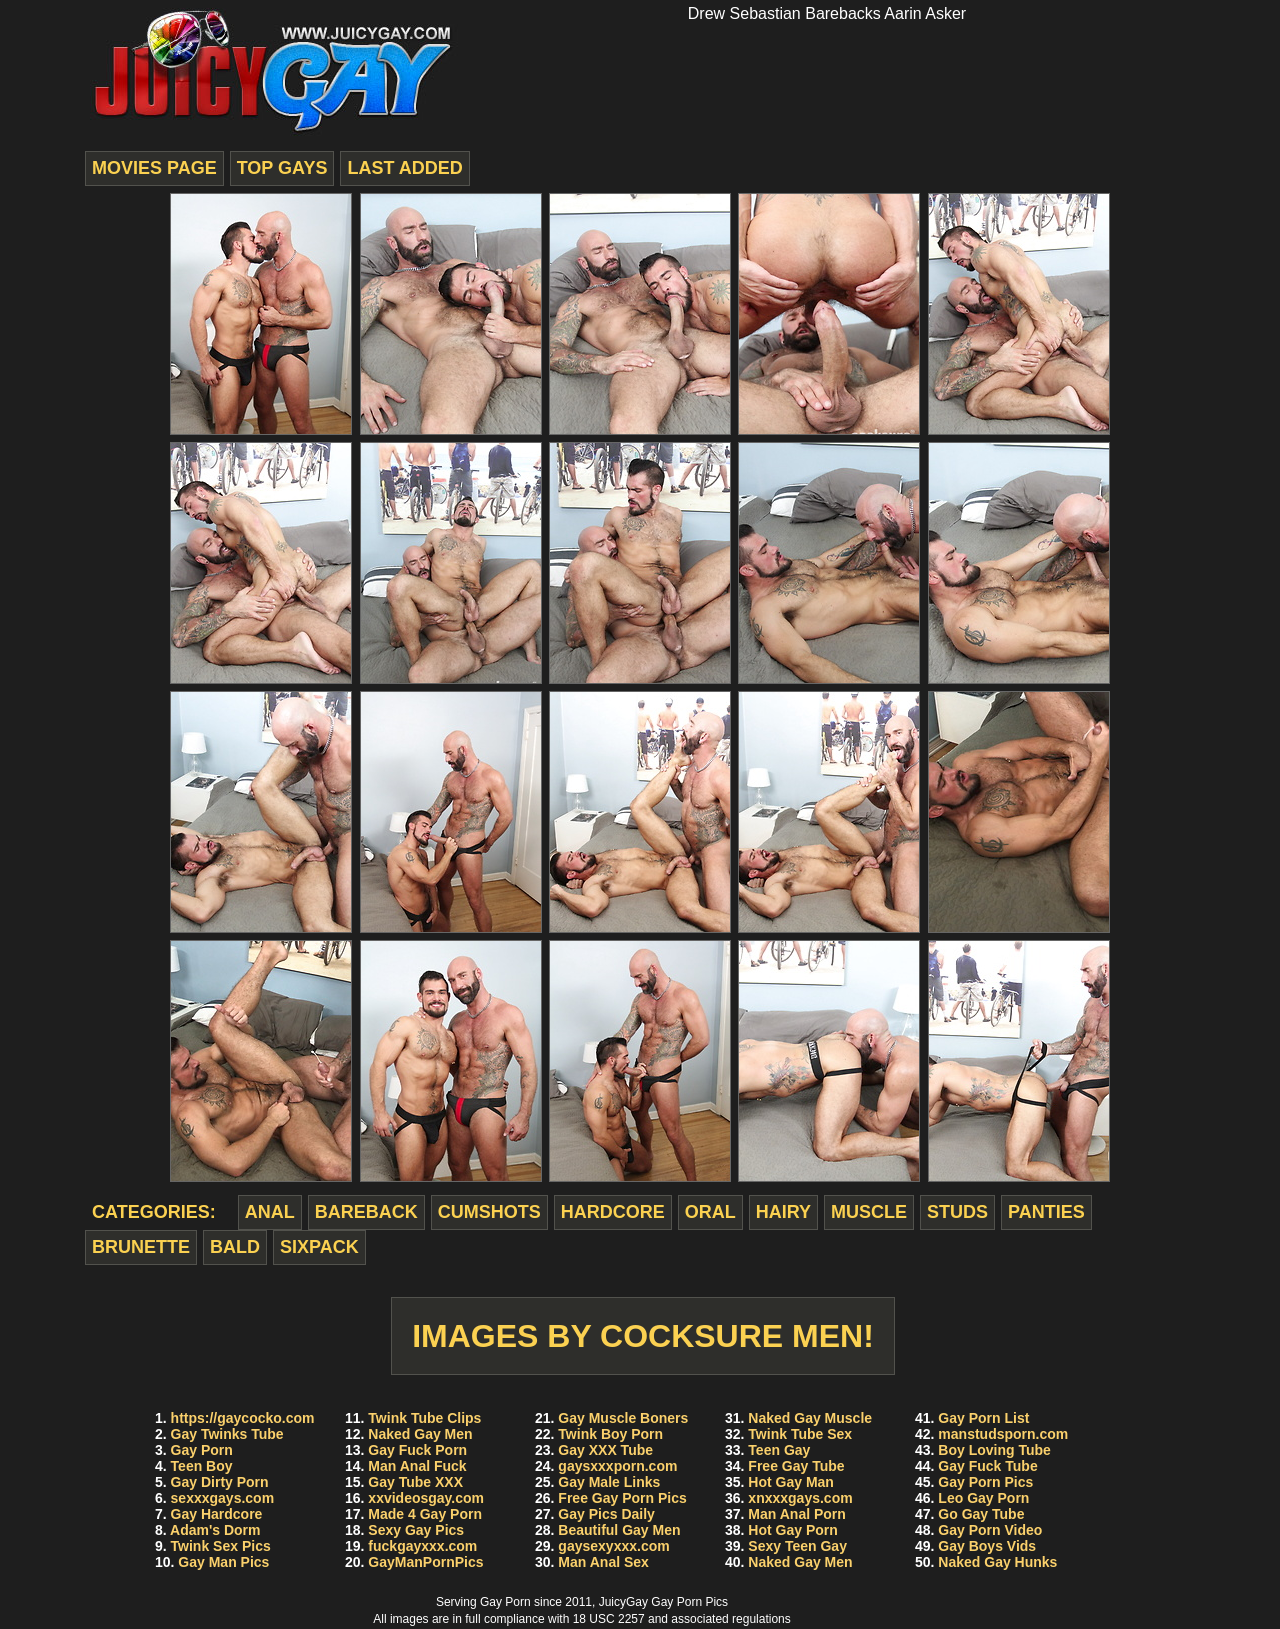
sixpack (319, 1247)
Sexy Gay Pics (416, 1530)
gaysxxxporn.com (617, 1466)
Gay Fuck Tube (987, 1466)
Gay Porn (202, 1450)
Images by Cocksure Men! (643, 1336)
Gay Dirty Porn (220, 1482)
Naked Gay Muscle (810, 1418)
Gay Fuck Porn (417, 1450)
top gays (282, 168)
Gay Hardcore (217, 1514)
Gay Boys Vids (987, 1546)
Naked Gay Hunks (997, 1562)
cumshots (489, 1212)
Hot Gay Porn (792, 1530)
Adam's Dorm (215, 1530)
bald (235, 1247)
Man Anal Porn (797, 1514)
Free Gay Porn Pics (622, 1498)
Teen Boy (202, 1466)
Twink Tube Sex (800, 1434)
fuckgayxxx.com (422, 1546)
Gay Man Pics (223, 1562)
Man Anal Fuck (417, 1466)
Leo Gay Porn (983, 1498)
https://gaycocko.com (243, 1418)
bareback (366, 1212)
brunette (141, 1247)
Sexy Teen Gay (797, 1546)
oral (710, 1212)
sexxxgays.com (223, 1498)
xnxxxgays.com (800, 1498)
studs (957, 1212)
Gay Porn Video (990, 1530)
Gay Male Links (609, 1482)
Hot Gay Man (791, 1482)
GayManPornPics (425, 1562)
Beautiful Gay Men (619, 1530)
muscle (869, 1212)
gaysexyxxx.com (613, 1546)
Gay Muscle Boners (623, 1418)
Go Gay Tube (981, 1514)
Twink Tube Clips (424, 1418)
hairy (783, 1212)
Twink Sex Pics (221, 1546)
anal (270, 1212)
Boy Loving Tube (994, 1450)
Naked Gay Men (420, 1434)
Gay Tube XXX (415, 1482)
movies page (154, 168)
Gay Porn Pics (985, 1482)
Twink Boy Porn (610, 1434)
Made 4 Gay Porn (425, 1514)
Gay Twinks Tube (227, 1434)
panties (1046, 1212)
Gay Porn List (983, 1418)
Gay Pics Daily (606, 1514)
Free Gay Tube (796, 1466)
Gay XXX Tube (605, 1450)
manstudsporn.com (1003, 1434)
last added (404, 168)
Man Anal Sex (603, 1562)
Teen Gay (779, 1450)
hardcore (613, 1212)
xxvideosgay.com (426, 1498)
